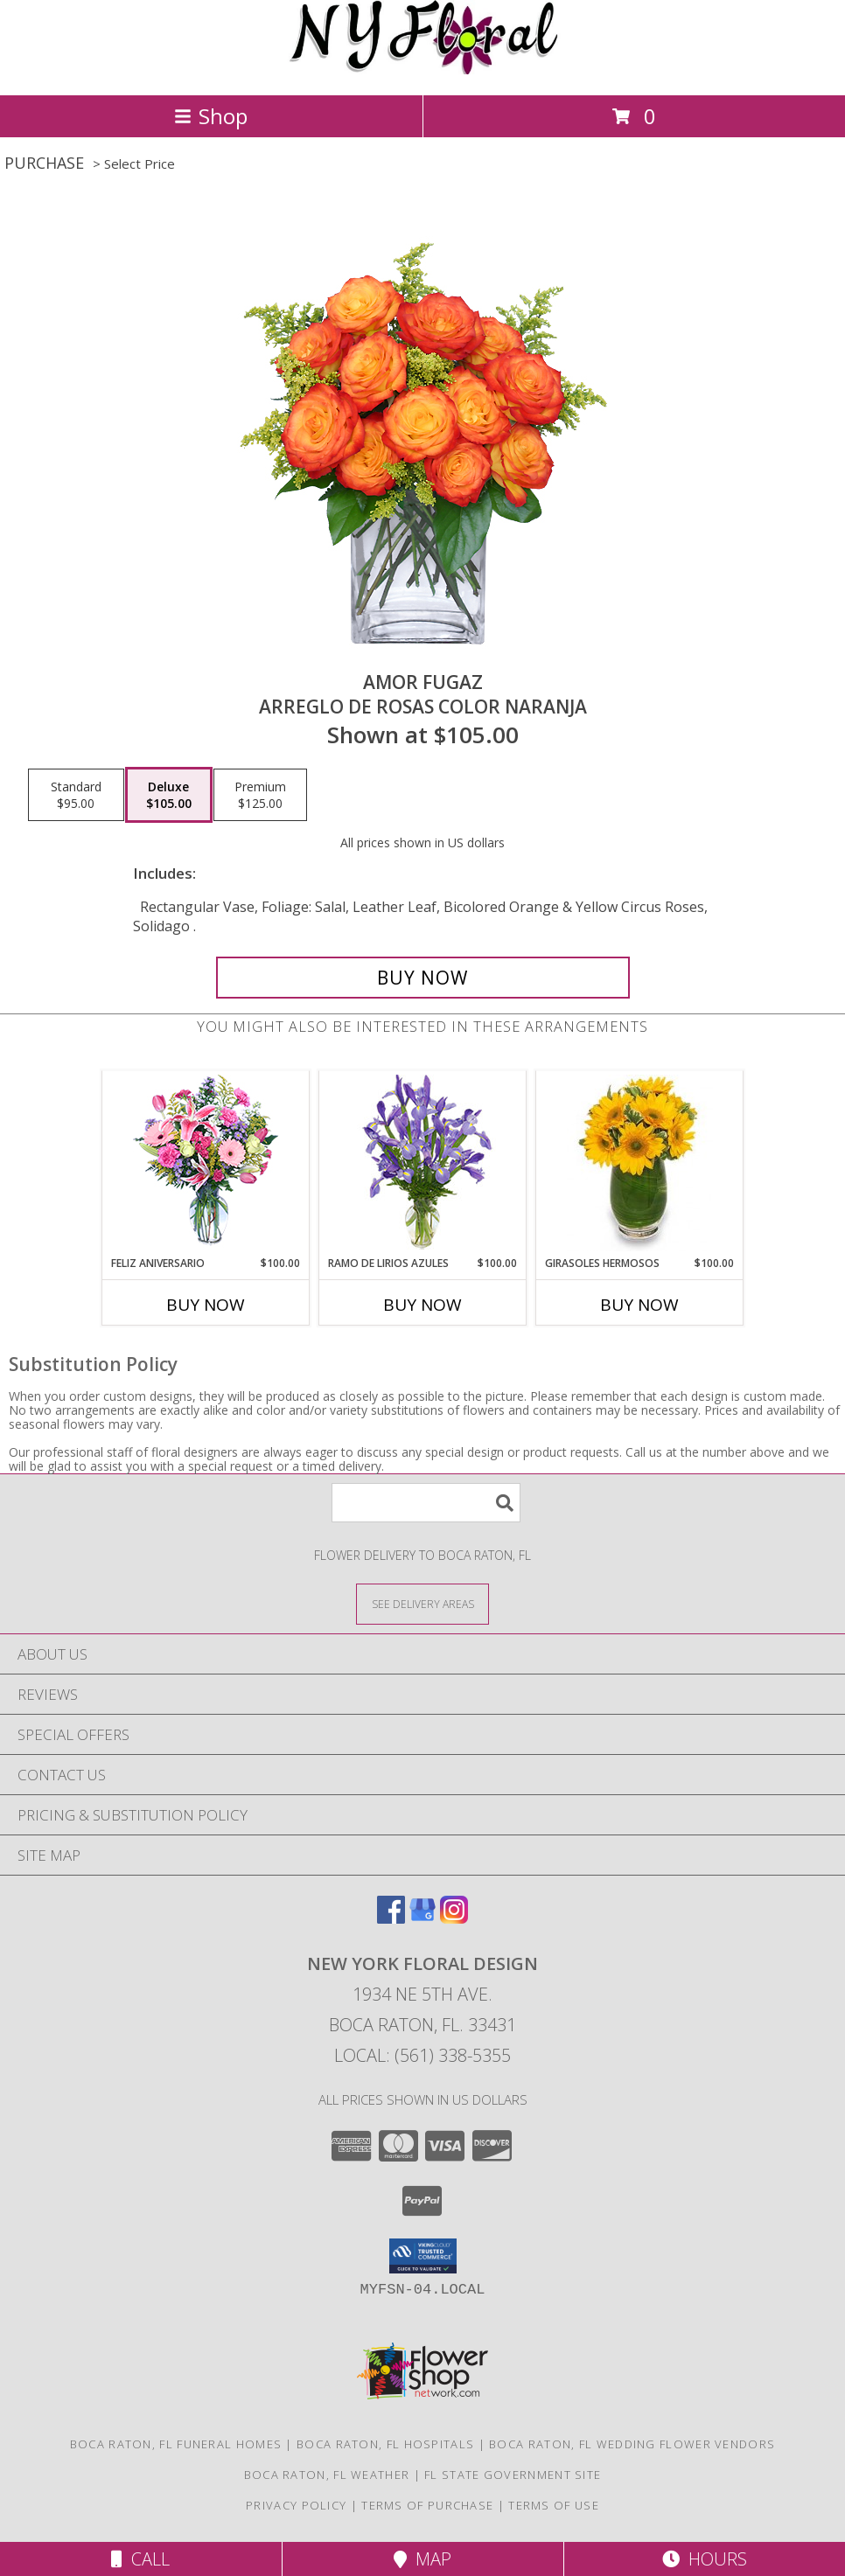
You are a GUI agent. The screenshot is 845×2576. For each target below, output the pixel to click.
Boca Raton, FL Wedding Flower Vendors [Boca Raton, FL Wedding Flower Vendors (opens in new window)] (632, 2444)
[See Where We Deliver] (422, 1603)
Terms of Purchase (427, 2505)
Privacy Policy (296, 2505)
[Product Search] (426, 1502)
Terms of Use (553, 2505)
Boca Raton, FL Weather (327, 2474)
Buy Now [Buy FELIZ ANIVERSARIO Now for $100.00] (205, 1304)
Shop (211, 115)
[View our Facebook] (391, 1918)
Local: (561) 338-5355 (422, 2055)
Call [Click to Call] (140, 2559)
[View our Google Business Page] (422, 1918)
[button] (423, 2255)
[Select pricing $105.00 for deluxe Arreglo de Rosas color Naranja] (169, 794)
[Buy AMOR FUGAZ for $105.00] (423, 978)
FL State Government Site (512, 2474)
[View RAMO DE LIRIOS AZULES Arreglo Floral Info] (423, 1163)
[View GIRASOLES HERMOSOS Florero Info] (640, 1163)
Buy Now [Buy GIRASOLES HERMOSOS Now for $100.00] (639, 1304)
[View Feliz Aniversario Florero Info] (206, 1163)
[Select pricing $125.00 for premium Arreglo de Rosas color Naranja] (260, 794)
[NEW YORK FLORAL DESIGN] (423, 69)
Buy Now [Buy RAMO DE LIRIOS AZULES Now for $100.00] (422, 1304)
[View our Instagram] (454, 1918)
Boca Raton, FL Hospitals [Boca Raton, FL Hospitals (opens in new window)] (385, 2444)
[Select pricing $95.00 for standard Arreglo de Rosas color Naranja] (76, 794)
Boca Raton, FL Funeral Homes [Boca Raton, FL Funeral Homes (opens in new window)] (176, 2444)
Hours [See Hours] (704, 2559)
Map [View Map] (422, 2559)
